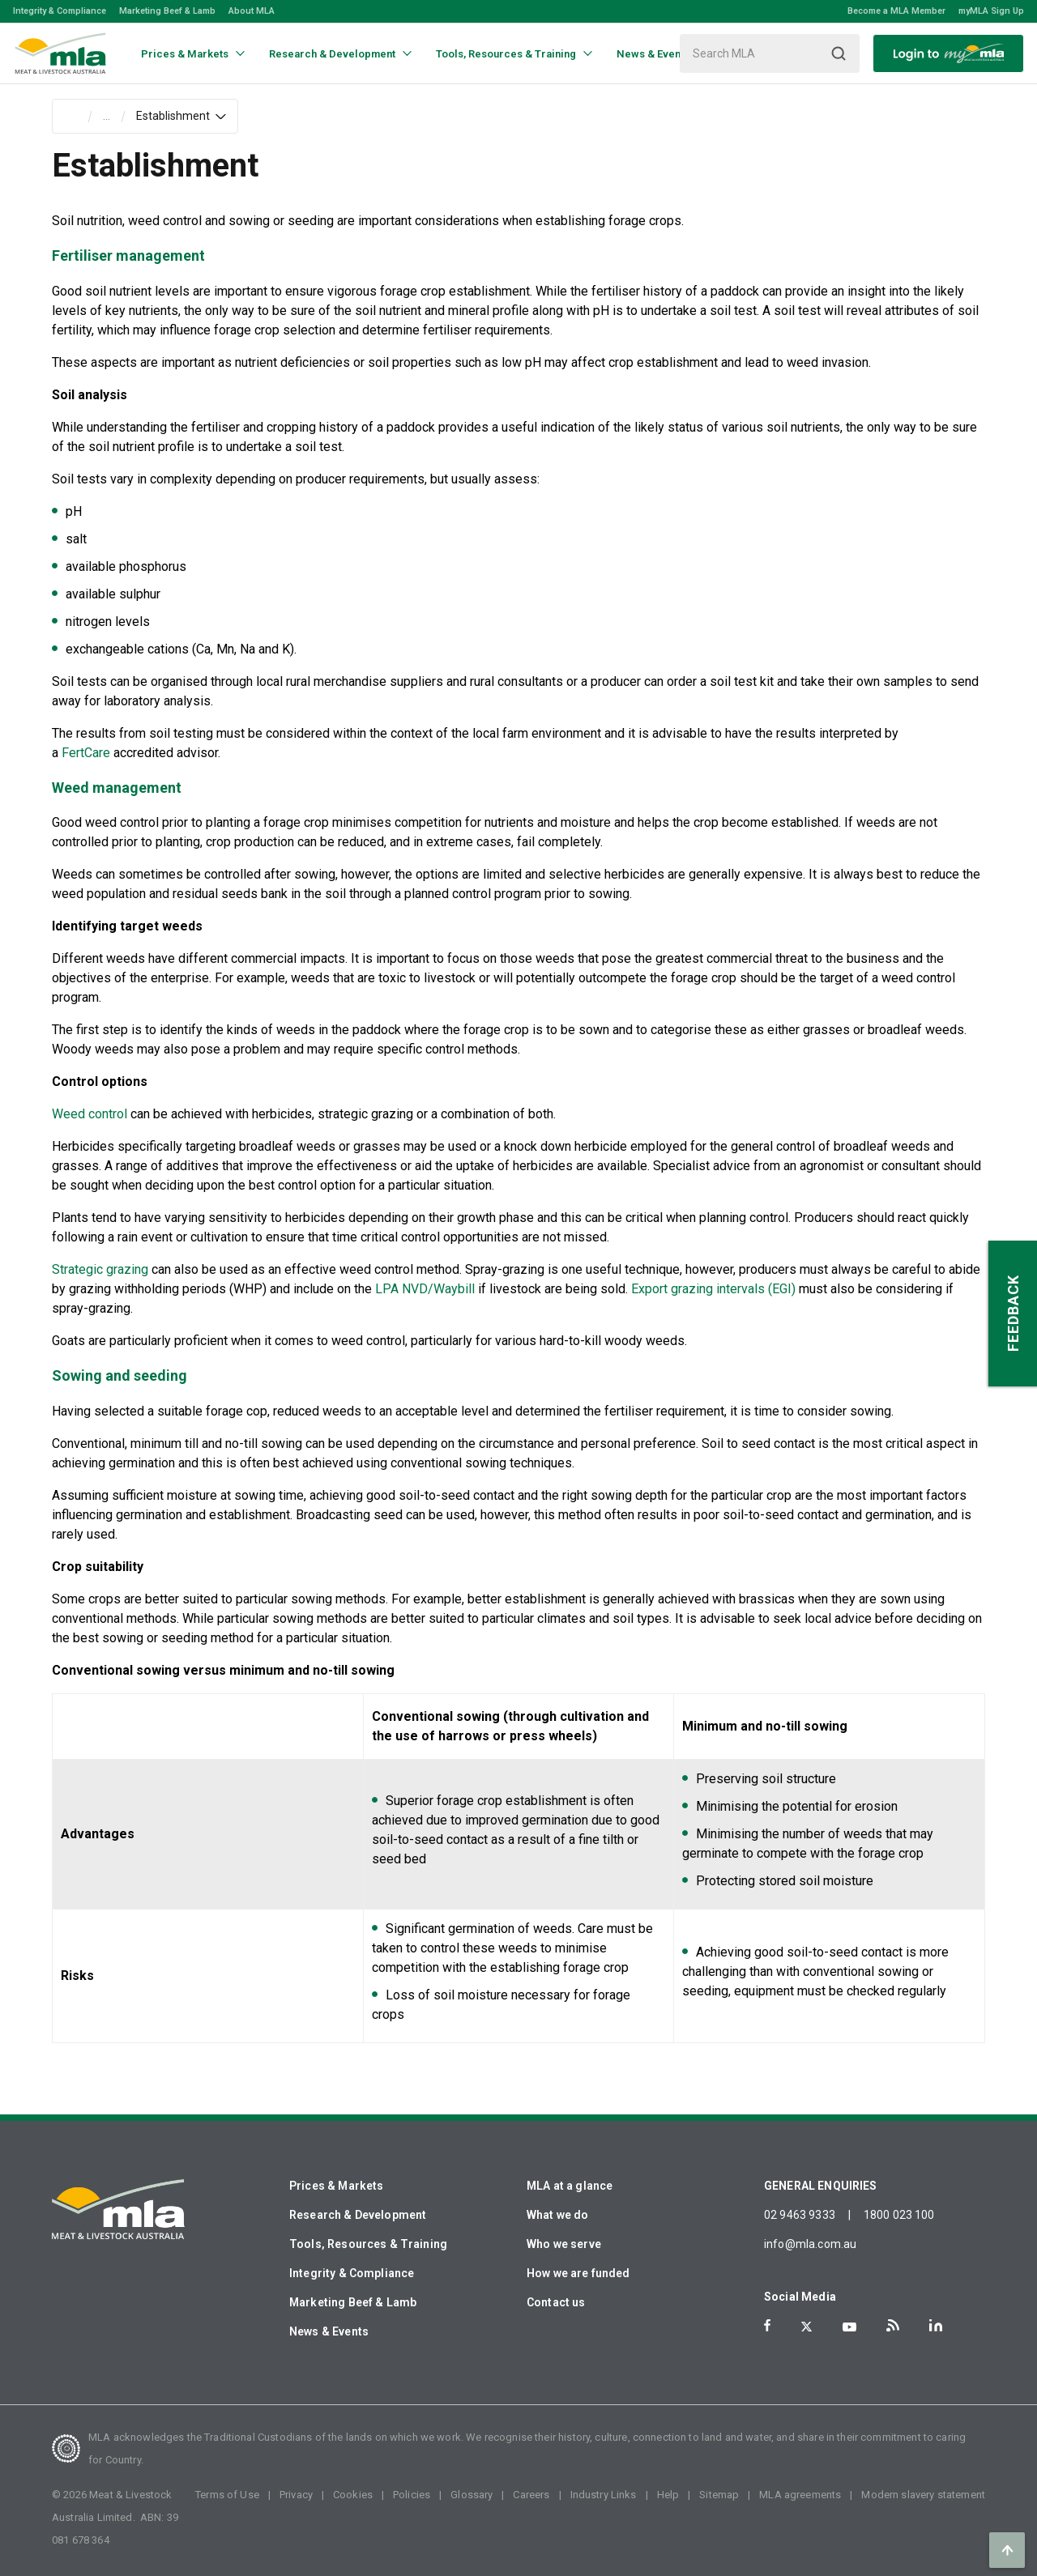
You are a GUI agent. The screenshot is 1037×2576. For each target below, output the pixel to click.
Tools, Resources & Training (368, 2244)
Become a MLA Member (896, 11)
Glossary (471, 2495)
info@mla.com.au (810, 2244)
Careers (531, 2495)
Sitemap (719, 2495)
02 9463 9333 (799, 2214)
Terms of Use (227, 2495)
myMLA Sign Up (991, 11)
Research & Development (357, 2214)
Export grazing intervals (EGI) (715, 1289)
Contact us (556, 2302)
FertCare (86, 752)
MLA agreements (800, 2495)
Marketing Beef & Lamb (167, 11)
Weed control (89, 1114)
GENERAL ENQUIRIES (820, 2185)
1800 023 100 (899, 2214)
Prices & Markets (336, 2185)
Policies (411, 2495)
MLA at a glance (569, 2185)
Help (668, 2495)
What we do (558, 2214)
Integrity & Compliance (59, 11)
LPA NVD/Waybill (425, 1289)
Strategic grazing (100, 1269)
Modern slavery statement (923, 2495)
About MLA (251, 11)
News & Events (329, 2331)
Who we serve (564, 2244)
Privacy (296, 2495)
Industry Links (603, 2495)
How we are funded (578, 2273)
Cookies (353, 2495)
